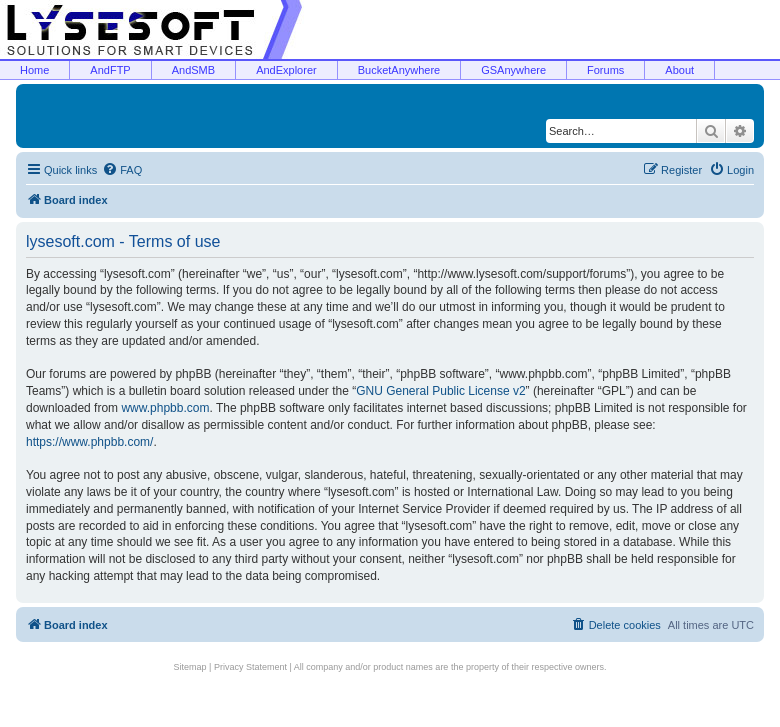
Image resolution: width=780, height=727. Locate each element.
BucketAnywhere (399, 70)
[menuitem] (122, 170)
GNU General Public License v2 (440, 391)
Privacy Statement (250, 667)
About (679, 70)
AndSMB (193, 70)
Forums (605, 70)
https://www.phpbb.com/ (89, 442)
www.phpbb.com (165, 408)
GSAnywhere (513, 70)
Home (34, 70)
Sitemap (190, 667)
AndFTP (110, 70)
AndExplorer (286, 70)
